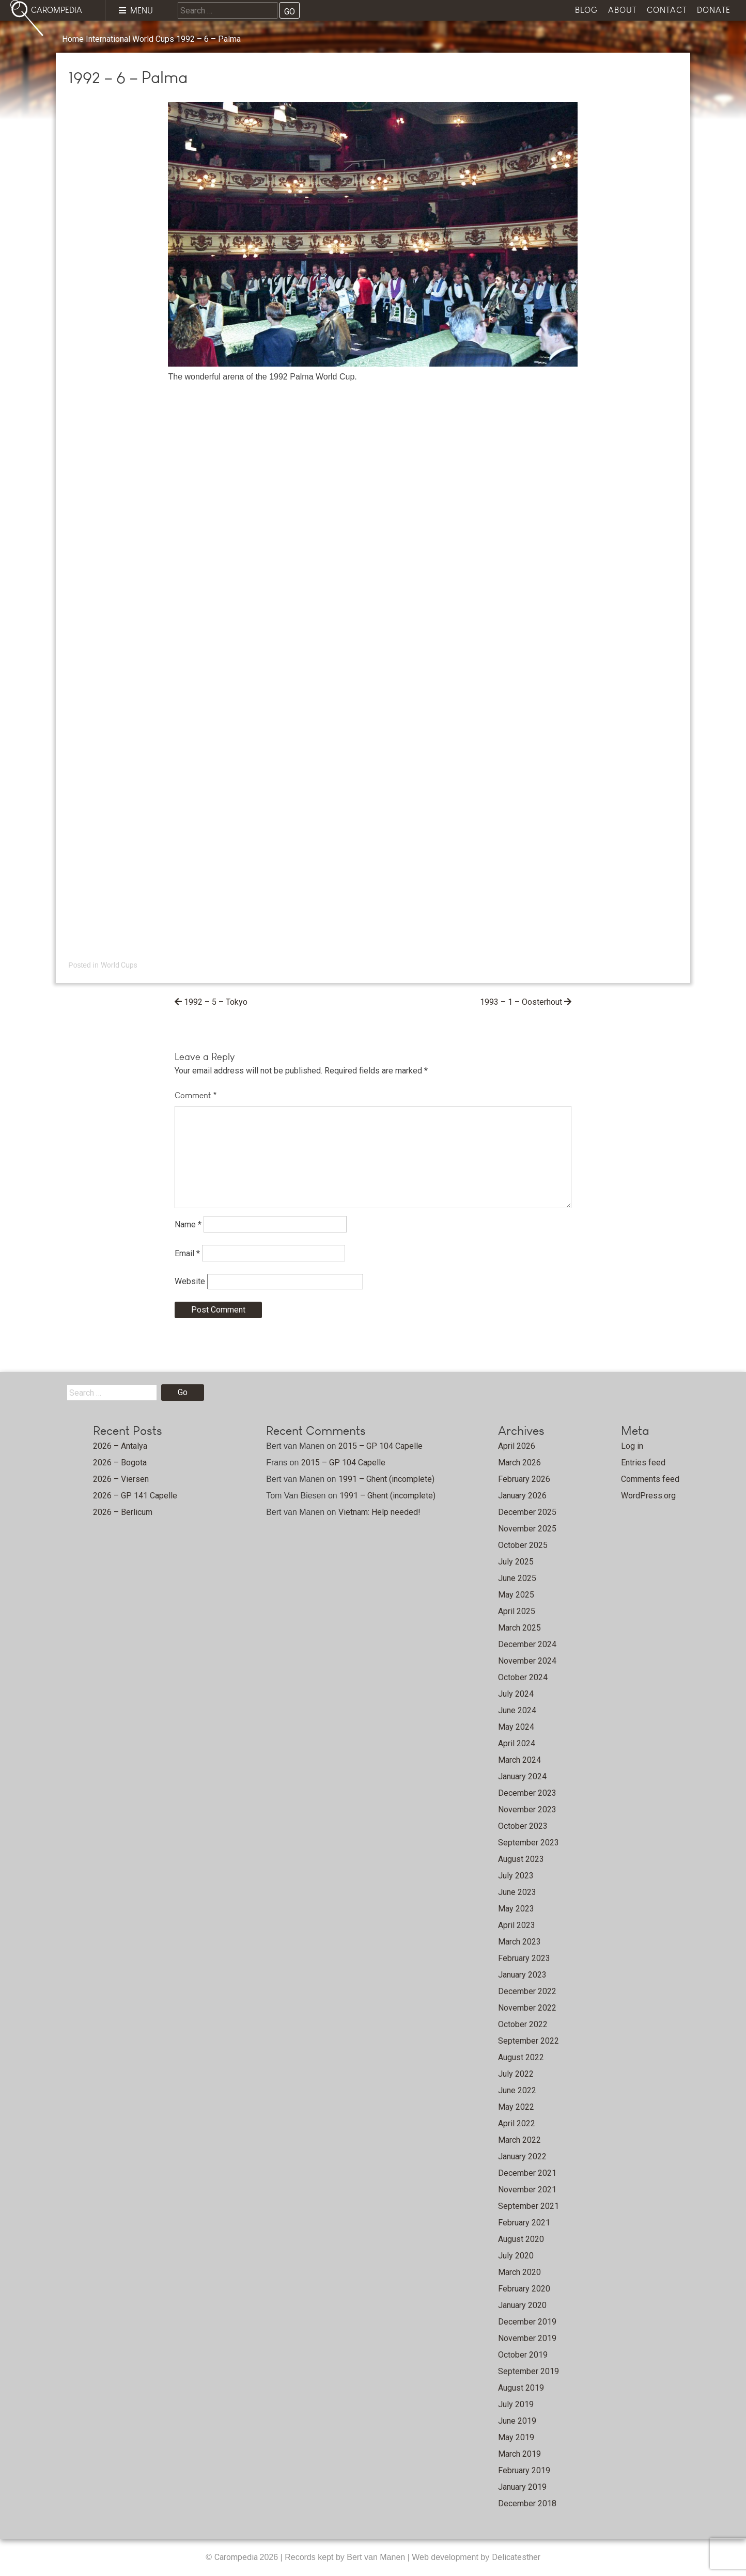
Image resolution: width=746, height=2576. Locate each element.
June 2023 (517, 1892)
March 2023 (519, 1942)
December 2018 (527, 2503)
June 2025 (517, 1578)
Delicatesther (516, 2557)
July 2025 (516, 1562)
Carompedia (237, 2557)
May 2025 (516, 1595)
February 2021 (524, 2222)
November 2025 (527, 1529)
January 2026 (522, 1495)
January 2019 (522, 2487)
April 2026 (516, 1446)
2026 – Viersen (121, 1479)
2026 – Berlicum (122, 1512)
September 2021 (528, 2206)
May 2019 (516, 2437)
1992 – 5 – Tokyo (215, 1002)
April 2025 (516, 1611)
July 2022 (516, 2074)
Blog (586, 10)
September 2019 (528, 2371)
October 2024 (523, 1677)
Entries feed (643, 1462)
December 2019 (527, 2322)
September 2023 (528, 1842)
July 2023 (516, 1875)
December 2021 (527, 2173)
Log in (632, 1446)
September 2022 (528, 2041)
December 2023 (527, 1793)
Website (190, 1281)
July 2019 (516, 2404)
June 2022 (517, 2090)
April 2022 (516, 2123)
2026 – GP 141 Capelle (135, 1495)
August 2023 (521, 1859)
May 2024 (516, 1727)
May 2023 (516, 1909)
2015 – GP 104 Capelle (380, 1446)
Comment (196, 1095)
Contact (667, 10)
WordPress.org (648, 1495)
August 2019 (521, 2388)
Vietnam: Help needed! (379, 1512)
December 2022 (527, 1991)
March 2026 (519, 1462)
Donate (714, 10)
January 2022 (522, 2156)
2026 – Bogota (120, 1462)
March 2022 (519, 2140)
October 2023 (523, 1826)
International (108, 39)
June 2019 (517, 2421)
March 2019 (519, 2454)
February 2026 (524, 1479)
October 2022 (523, 2024)
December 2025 (527, 1512)
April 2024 (516, 1743)
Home (73, 39)
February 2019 (524, 2470)
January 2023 (522, 1975)
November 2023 (527, 1809)
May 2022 (516, 2107)
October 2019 (523, 2355)
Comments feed (650, 1479)
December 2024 (527, 1644)
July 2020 (516, 2256)
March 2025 (519, 1628)
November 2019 (527, 2338)
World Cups (153, 39)
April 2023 (516, 1925)
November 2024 (527, 1661)
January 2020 (522, 2305)
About (622, 10)
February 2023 (524, 1958)
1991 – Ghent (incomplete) (386, 1479)
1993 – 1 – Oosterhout (521, 1002)
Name (188, 1224)
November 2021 (527, 2189)
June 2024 (517, 1710)
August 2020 (521, 2239)
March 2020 (519, 2272)
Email (187, 1253)
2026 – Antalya (120, 1446)
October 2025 (523, 1545)
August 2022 (521, 2057)
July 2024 (516, 1694)
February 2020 (524, 2289)
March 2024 (519, 1760)
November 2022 (527, 2008)
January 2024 (522, 1776)
